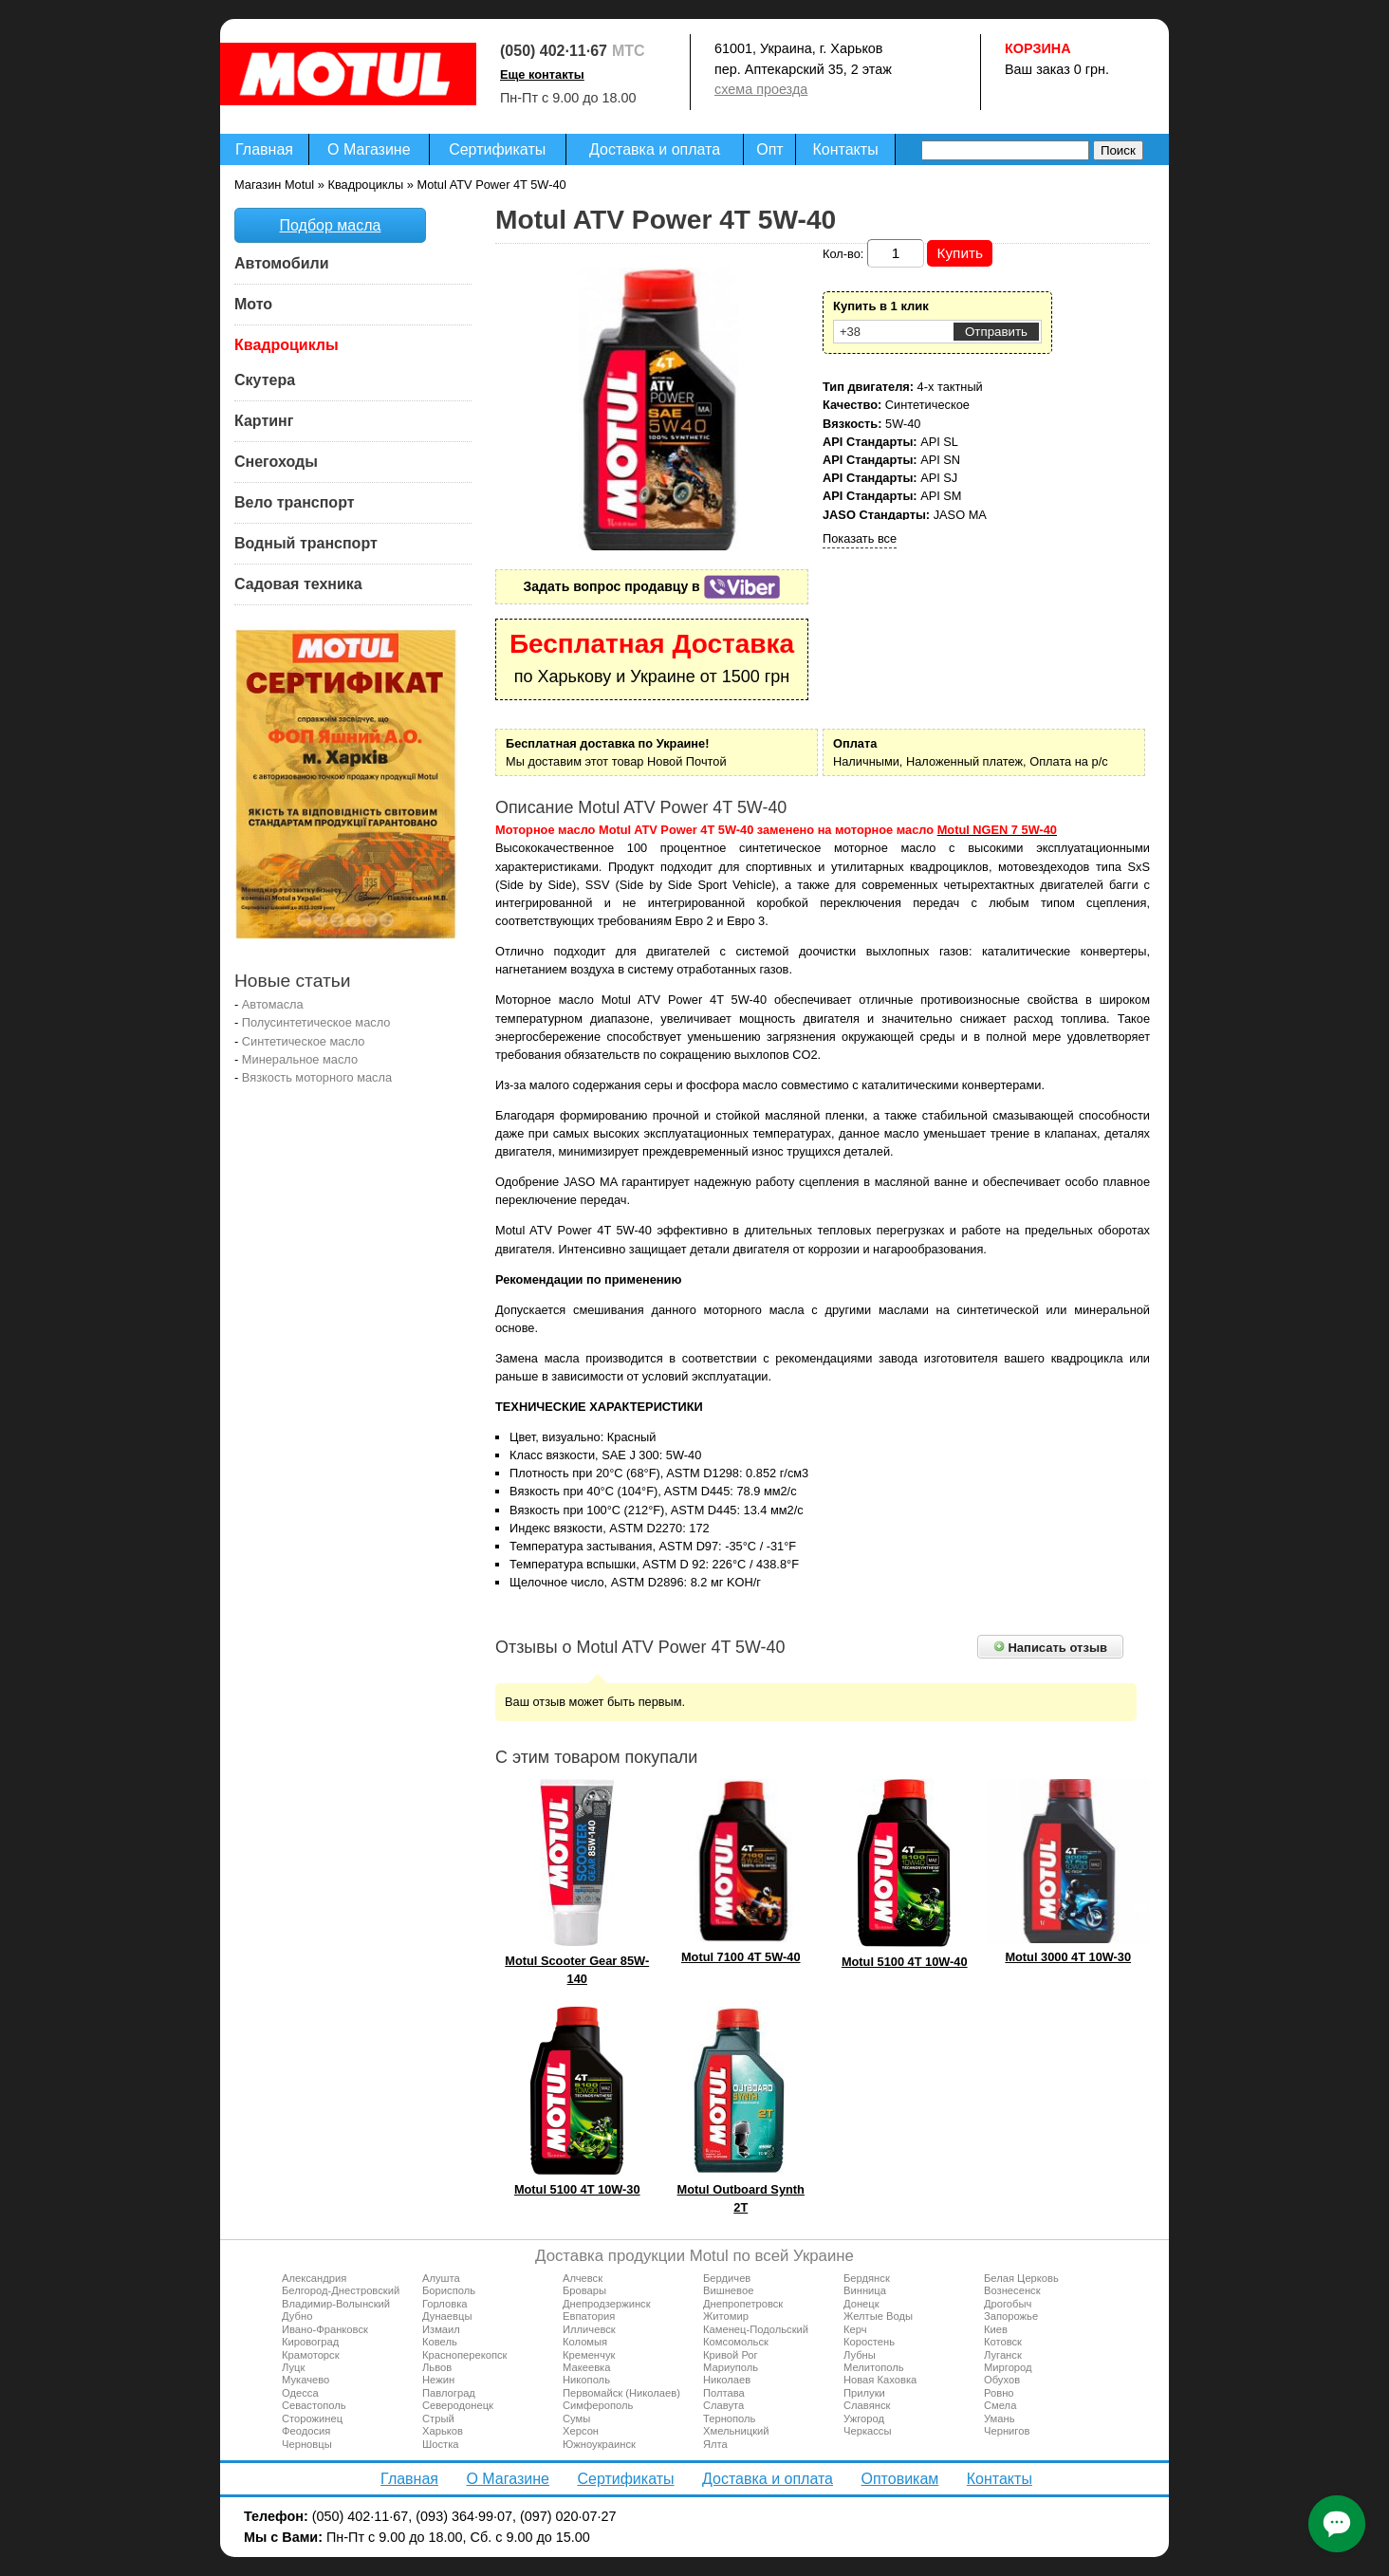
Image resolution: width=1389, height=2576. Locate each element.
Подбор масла (330, 225)
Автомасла (273, 1004)
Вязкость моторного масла (317, 1077)
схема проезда (760, 89)
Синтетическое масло (303, 1041)
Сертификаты (497, 149)
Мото (253, 304)
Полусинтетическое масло (316, 1022)
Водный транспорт (306, 543)
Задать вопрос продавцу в (652, 586)
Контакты (846, 149)
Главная (264, 149)
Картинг (263, 421)
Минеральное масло (300, 1059)
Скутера (264, 380)
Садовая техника (298, 584)
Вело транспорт (294, 502)
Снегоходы (276, 462)
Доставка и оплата (654, 149)
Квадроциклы (286, 345)
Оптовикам (899, 2479)
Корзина (1038, 48)
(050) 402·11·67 (553, 51)
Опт (769, 149)
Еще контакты (542, 74)
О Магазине (369, 149)
